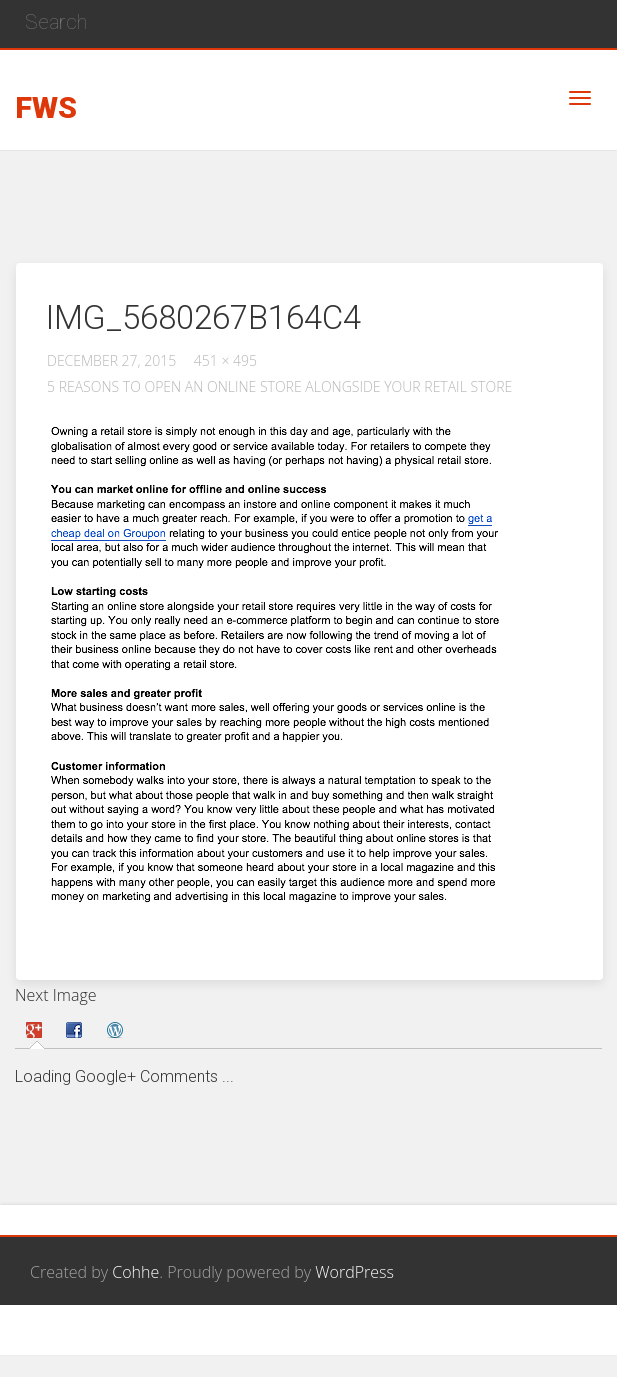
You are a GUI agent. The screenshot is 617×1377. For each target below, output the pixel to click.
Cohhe (135, 1272)
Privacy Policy (539, 1342)
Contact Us (433, 1342)
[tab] (36, 1030)
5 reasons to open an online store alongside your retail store (279, 386)
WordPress (354, 1272)
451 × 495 (225, 360)
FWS (46, 108)
